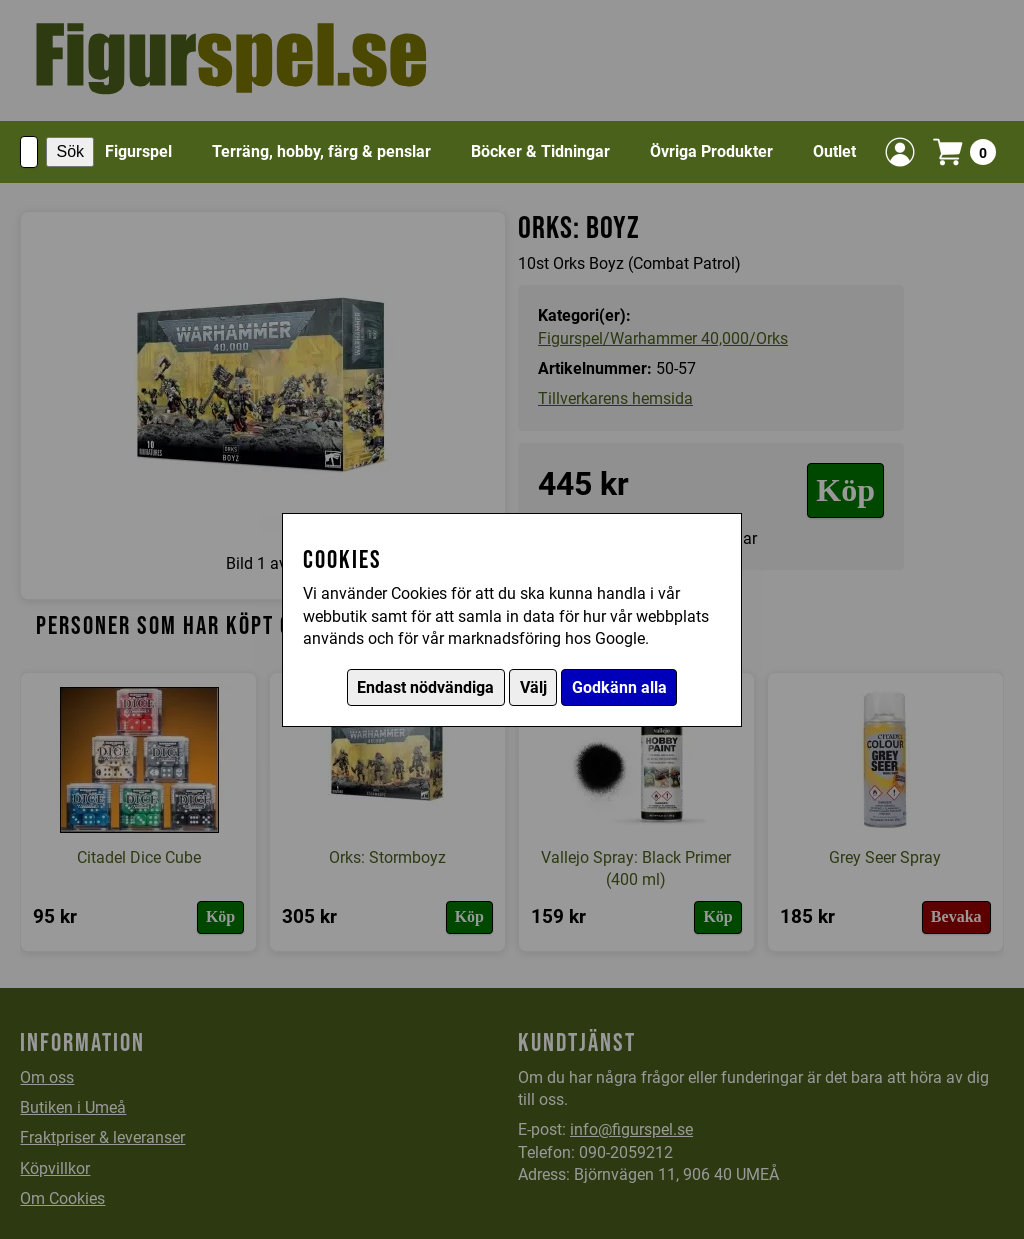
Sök (70, 151)
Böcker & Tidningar (540, 151)
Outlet (834, 151)
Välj (533, 687)
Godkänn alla (619, 687)
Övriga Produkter (711, 151)
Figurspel (138, 151)
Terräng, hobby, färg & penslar (321, 151)
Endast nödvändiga (425, 687)
